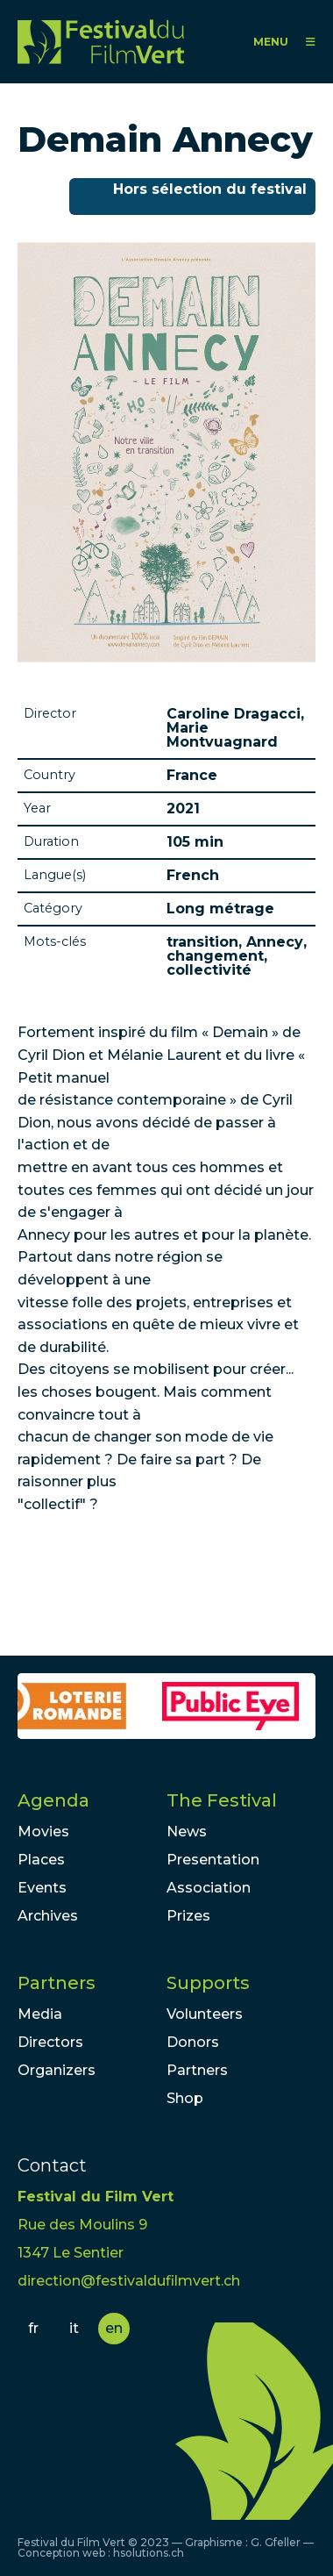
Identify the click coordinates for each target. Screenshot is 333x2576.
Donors (192, 2042)
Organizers (57, 2070)
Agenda (53, 1800)
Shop (184, 2098)
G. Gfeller (276, 2542)
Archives (48, 1915)
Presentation (212, 1859)
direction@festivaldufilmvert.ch (129, 2280)
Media (40, 2014)
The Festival (221, 1800)
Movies (43, 1831)
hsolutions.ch (148, 2552)
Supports (208, 1982)
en (114, 2328)
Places (41, 1859)
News (186, 1831)
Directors (50, 2042)
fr (33, 2328)
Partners (57, 1982)
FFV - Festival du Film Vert (101, 41)
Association (208, 1887)
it (74, 2328)
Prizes (188, 1915)
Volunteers (204, 2014)
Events (42, 1887)
